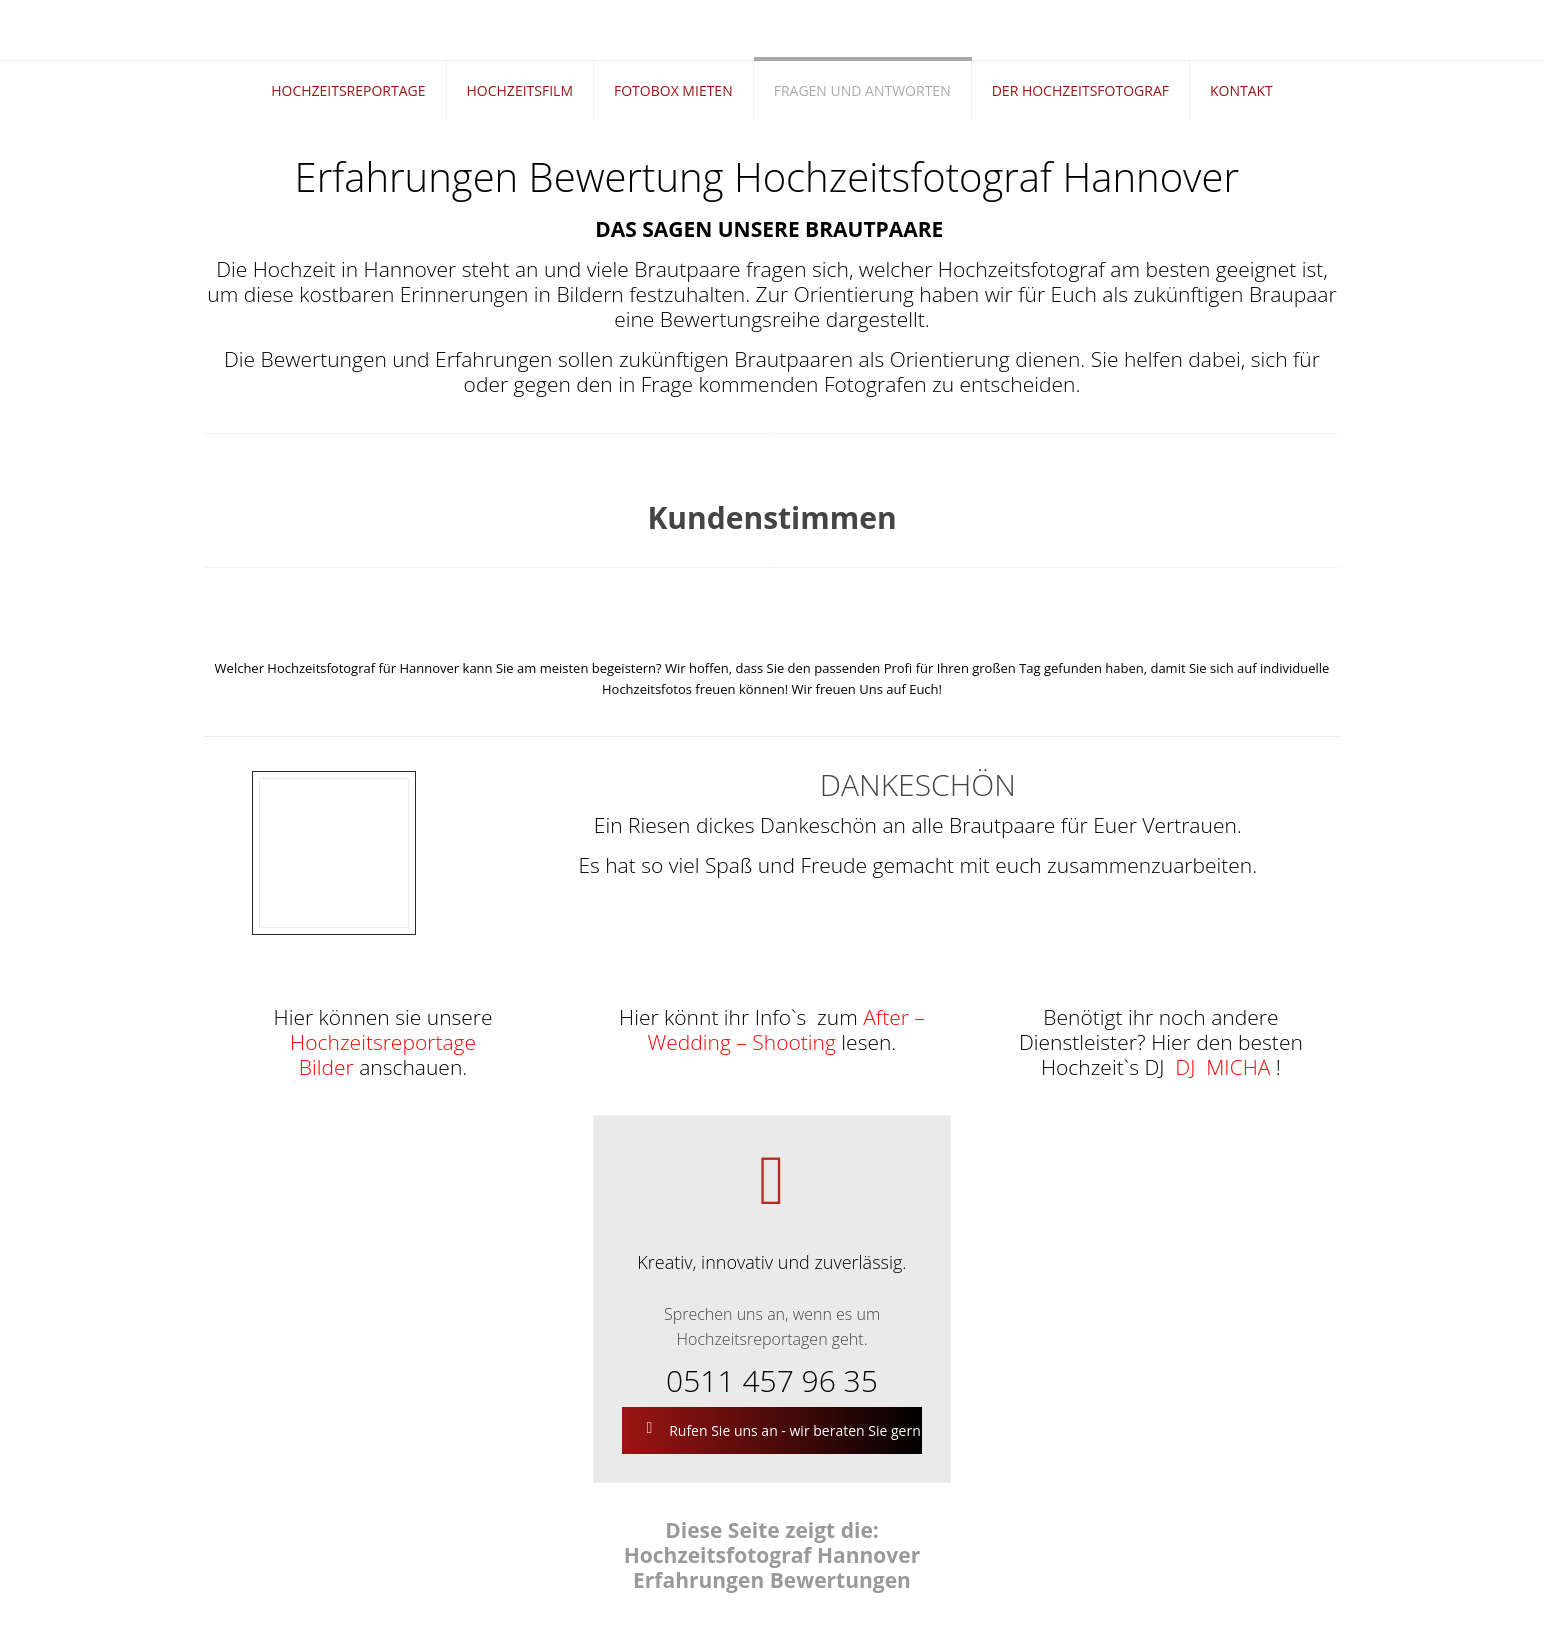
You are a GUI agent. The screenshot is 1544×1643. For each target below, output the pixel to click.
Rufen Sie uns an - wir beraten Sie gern (781, 1430)
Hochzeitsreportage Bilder (383, 1054)
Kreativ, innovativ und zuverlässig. (771, 1262)
